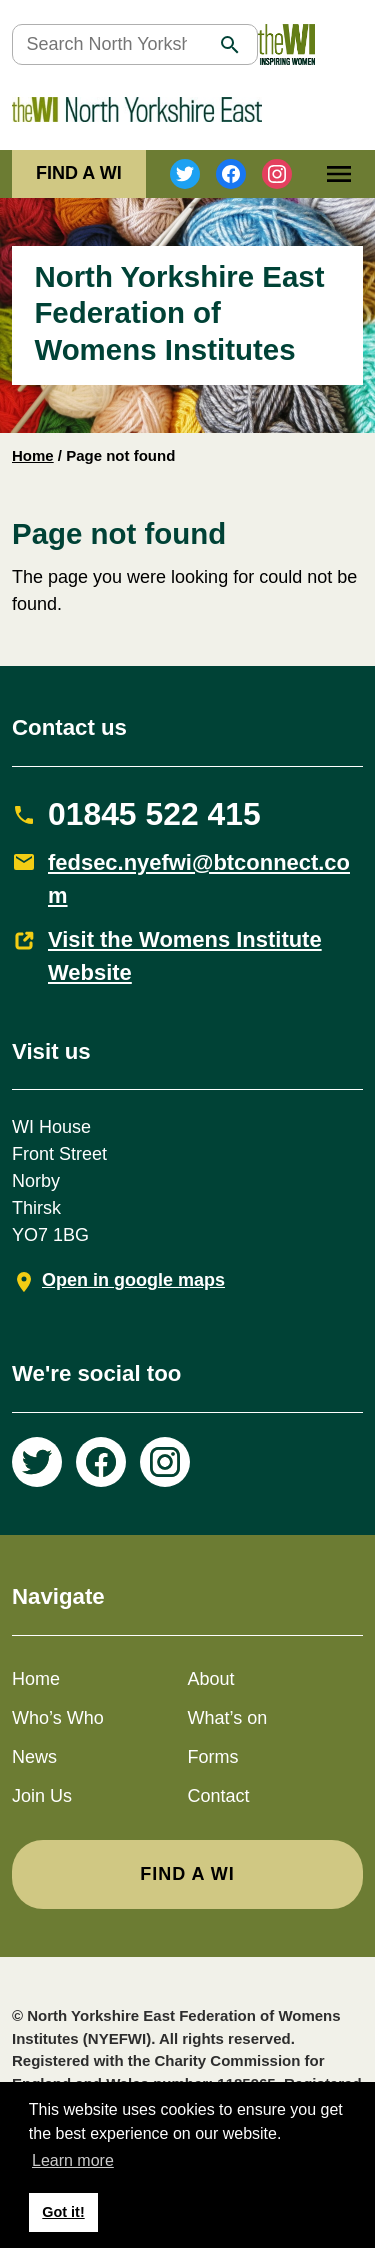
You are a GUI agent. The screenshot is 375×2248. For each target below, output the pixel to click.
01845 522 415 (154, 814)
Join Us (42, 1796)
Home (33, 455)
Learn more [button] (73, 2160)
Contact (219, 1796)
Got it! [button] (63, 2212)
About (211, 1679)
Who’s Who (58, 1718)
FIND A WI (79, 173)
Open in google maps (133, 1280)
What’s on (228, 1718)
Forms (213, 1757)
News (34, 1757)
